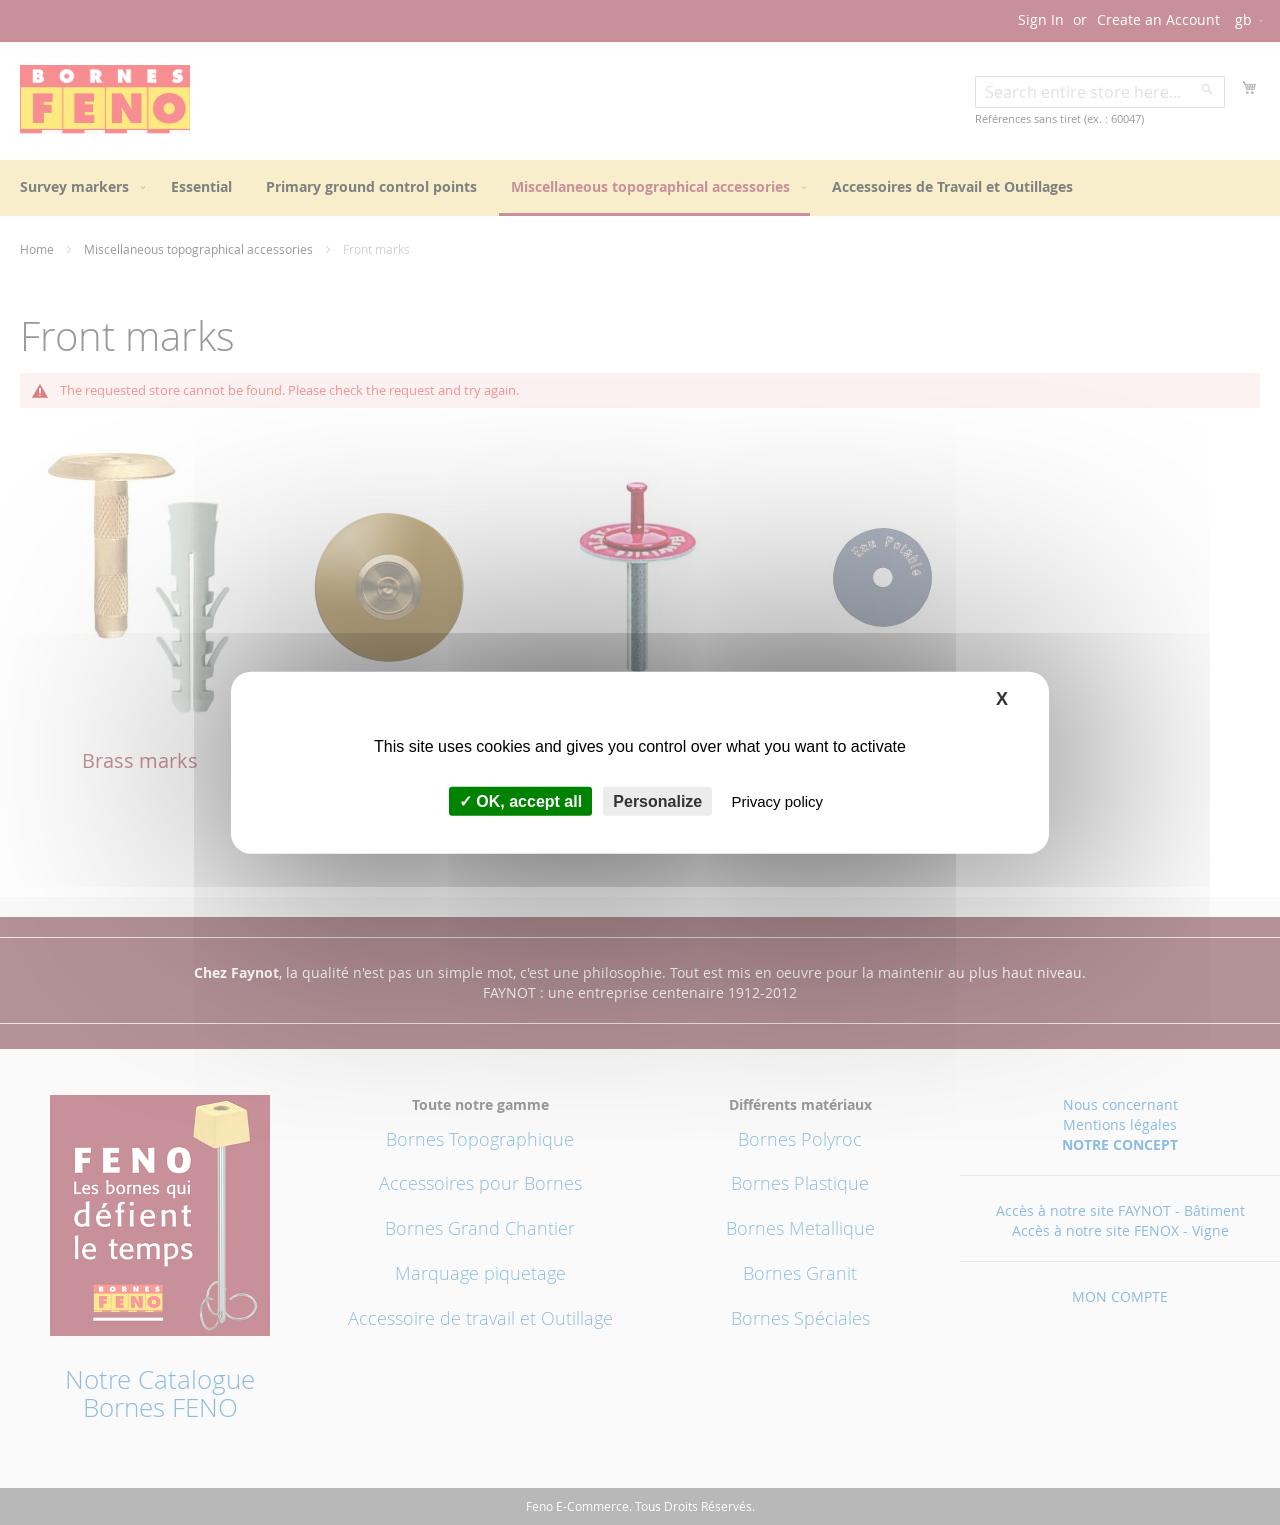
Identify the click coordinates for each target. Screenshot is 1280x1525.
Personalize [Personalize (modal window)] (657, 801)
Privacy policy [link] (777, 801)
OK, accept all (520, 801)
